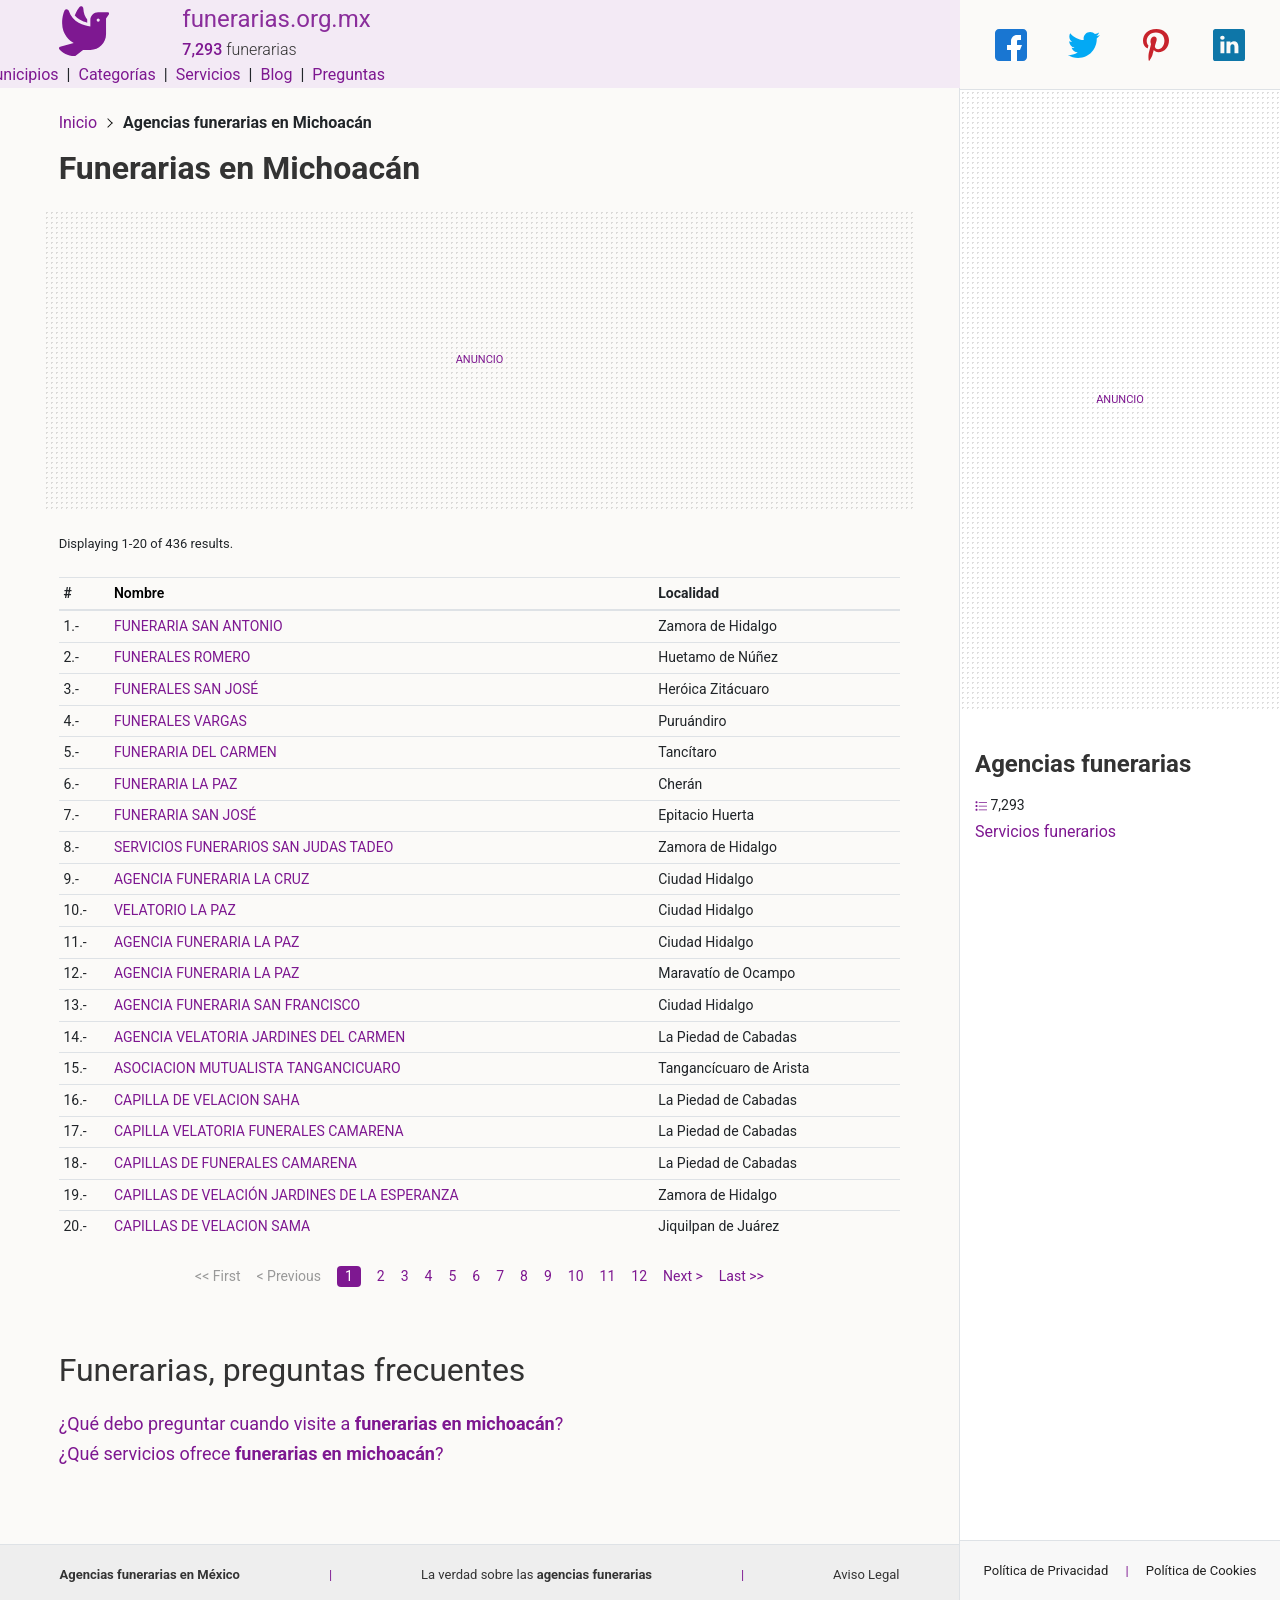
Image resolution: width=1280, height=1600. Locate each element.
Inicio (82, 117)
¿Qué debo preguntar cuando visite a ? (315, 1419)
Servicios (767, 44)
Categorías (675, 44)
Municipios (579, 44)
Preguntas (907, 44)
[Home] (80, 43)
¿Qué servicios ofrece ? (255, 1448)
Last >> (741, 1271)
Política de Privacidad (1046, 1570)
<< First (217, 1271)
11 (608, 1271)
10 (576, 1271)
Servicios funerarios (1045, 831)
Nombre (143, 588)
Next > (683, 1271)
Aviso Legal (866, 1569)
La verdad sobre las (536, 1569)
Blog (835, 44)
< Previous (288, 1271)
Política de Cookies (1201, 1570)
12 (639, 1271)
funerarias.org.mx (269, 33)
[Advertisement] (479, 355)
